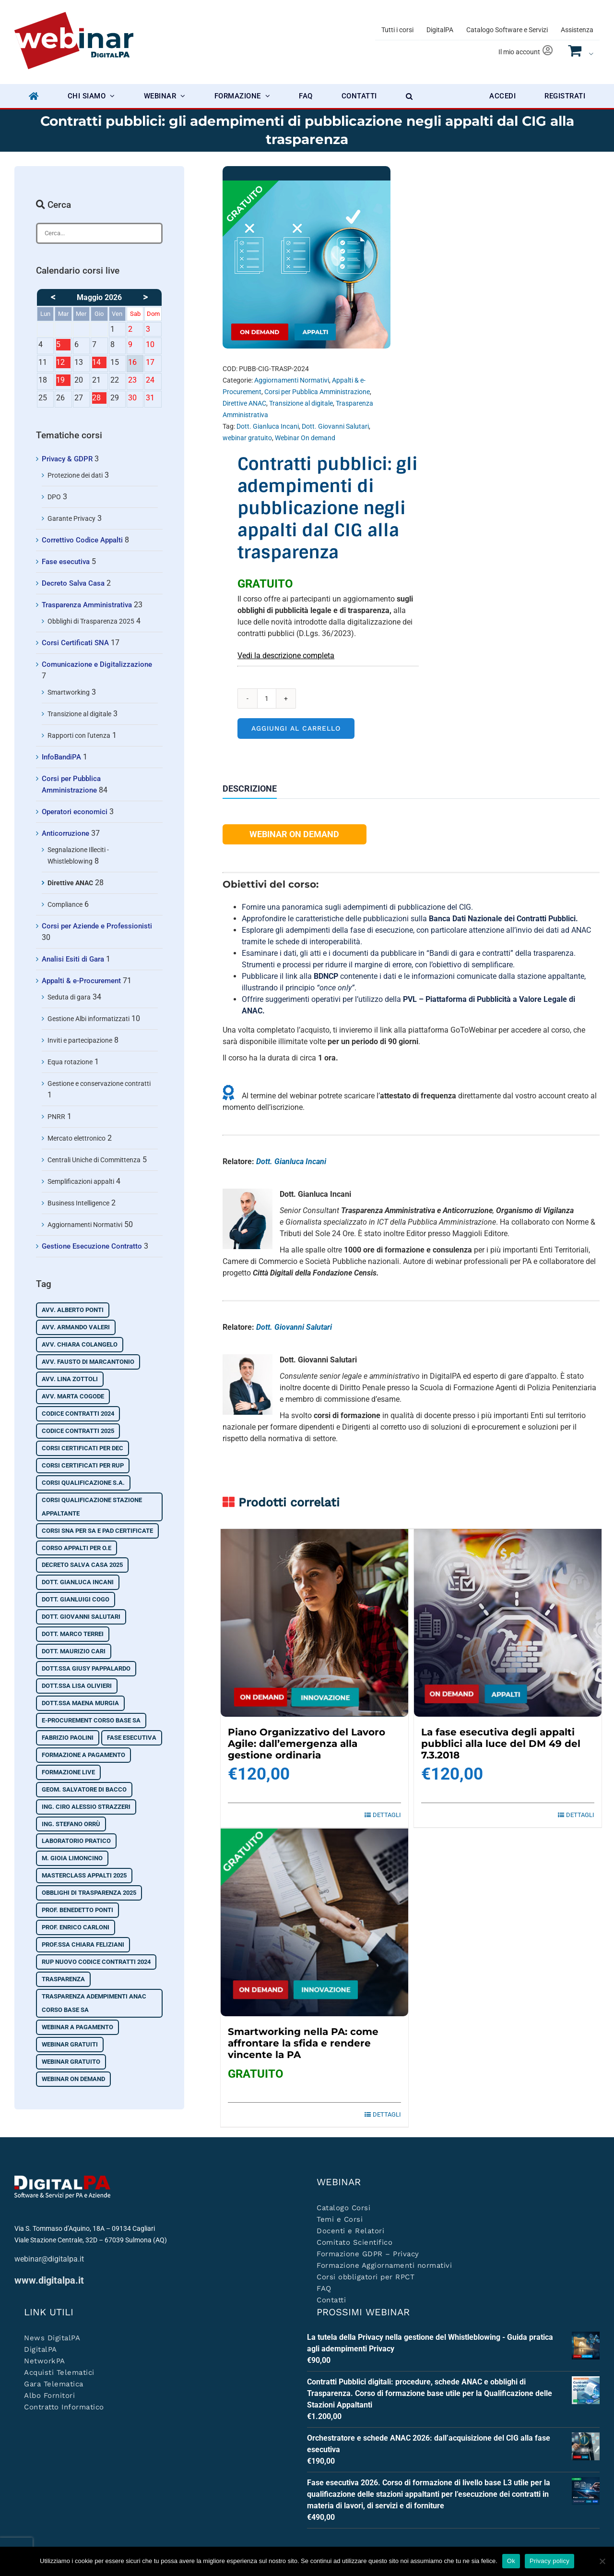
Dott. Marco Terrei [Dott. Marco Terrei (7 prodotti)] (73, 1633)
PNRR (56, 1116)
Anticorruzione (65, 833)
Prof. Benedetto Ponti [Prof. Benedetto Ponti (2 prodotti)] (77, 1910)
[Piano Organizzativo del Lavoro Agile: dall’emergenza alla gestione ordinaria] (314, 1623)
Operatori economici (74, 811)
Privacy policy (549, 2560)
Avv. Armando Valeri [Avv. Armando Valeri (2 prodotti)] (76, 1327)
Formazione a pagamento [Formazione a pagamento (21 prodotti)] (83, 1754)
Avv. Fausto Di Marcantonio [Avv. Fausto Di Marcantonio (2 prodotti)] (88, 1361)
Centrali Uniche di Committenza (94, 1160)
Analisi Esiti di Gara (73, 959)
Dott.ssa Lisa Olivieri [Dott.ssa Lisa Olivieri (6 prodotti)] (77, 1685)
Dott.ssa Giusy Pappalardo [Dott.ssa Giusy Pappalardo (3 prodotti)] (86, 1668)
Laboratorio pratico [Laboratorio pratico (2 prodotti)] (76, 1840)
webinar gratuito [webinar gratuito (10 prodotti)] (71, 2061)
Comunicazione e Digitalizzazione (97, 664)
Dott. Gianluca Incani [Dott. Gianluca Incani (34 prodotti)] (78, 1582)
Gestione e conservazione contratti (99, 1083)
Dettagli (387, 1814)
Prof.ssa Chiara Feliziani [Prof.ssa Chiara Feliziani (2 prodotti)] (83, 1944)
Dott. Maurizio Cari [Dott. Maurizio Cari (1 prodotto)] (74, 1651)
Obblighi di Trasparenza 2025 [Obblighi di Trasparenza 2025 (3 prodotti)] (89, 1892)
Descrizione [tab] (250, 789)
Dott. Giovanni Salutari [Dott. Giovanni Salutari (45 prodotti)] (81, 1616)
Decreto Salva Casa (73, 583)
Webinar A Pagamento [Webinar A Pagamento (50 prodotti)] (77, 2027)
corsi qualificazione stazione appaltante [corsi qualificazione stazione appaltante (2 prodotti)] (92, 1506)
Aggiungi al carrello (296, 728)
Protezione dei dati (75, 475)
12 (63, 363)
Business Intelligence (78, 1203)
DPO (54, 497)
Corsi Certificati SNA (75, 642)
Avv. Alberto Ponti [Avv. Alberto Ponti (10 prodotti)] (73, 1309)
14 (99, 363)
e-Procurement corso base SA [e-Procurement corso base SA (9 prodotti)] (91, 1720)
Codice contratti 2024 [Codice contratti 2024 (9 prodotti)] (78, 1413)
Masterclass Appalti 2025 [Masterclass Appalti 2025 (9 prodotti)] (84, 1875)
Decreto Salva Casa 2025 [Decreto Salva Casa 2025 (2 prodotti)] (82, 1564)
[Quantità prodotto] (266, 698)
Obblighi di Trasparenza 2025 (90, 621)
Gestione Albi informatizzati (88, 1019)
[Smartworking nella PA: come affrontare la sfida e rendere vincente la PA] (314, 1922)
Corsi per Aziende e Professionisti (97, 926)
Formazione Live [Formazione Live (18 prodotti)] (68, 1772)
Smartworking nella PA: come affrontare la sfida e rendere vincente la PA (303, 2043)
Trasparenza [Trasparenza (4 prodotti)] (63, 1979)
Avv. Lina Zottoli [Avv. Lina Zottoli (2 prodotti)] (70, 1379)
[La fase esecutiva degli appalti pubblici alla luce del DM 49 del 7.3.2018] (508, 1623)
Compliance (65, 904)
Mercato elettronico (76, 1138)
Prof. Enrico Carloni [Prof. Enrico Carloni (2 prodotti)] (75, 1927)
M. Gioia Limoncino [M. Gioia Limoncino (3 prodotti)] (72, 1858)
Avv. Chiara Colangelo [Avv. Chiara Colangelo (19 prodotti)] (80, 1344)
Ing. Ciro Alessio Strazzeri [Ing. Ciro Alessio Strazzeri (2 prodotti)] (86, 1806)
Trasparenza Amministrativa (87, 605)
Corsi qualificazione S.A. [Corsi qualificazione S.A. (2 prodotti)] (83, 1482)
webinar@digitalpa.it (49, 2258)
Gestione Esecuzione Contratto (92, 1246)
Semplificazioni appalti (80, 1181)
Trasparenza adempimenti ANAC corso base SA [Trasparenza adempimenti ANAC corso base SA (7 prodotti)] (94, 2003)
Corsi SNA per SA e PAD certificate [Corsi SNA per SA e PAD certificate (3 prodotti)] (97, 1530)
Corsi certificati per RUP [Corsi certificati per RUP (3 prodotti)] (83, 1465)
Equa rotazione (70, 1062)
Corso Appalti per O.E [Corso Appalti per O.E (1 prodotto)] (76, 1548)
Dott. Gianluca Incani (267, 426)
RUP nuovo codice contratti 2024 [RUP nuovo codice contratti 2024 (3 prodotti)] (96, 1961)
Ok (511, 2560)
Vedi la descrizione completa (285, 655)
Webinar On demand (305, 438)
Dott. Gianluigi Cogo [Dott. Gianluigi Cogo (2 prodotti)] (75, 1599)
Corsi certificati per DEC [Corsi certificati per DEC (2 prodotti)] (82, 1448)
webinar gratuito (247, 438)
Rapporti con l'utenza (78, 735)
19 (63, 380)
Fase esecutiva (66, 561)
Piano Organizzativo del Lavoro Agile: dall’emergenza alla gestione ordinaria (306, 1743)
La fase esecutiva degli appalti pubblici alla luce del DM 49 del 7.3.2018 (500, 1743)
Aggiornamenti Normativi (291, 380)
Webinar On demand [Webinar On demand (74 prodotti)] (73, 2078)
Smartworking (68, 692)
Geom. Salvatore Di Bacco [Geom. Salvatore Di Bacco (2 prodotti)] (84, 1789)
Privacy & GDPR (67, 459)
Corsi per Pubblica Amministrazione (317, 392)
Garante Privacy (71, 518)
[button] (409, 96)
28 (99, 398)
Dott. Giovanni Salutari (335, 426)
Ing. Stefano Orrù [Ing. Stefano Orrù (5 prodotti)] (71, 1824)
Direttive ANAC (244, 403)
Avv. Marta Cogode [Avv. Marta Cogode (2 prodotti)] (73, 1396)
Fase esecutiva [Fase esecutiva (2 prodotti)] (131, 1737)
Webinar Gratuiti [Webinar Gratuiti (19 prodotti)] (70, 2044)
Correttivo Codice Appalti (82, 540)
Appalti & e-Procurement (81, 980)
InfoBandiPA (61, 757)
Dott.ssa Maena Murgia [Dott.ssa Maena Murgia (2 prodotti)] (80, 1703)
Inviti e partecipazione (79, 1040)
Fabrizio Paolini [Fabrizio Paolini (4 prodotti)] (68, 1737)
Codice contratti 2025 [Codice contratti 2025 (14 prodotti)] (78, 1430)
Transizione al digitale (301, 403)
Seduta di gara (69, 997)
